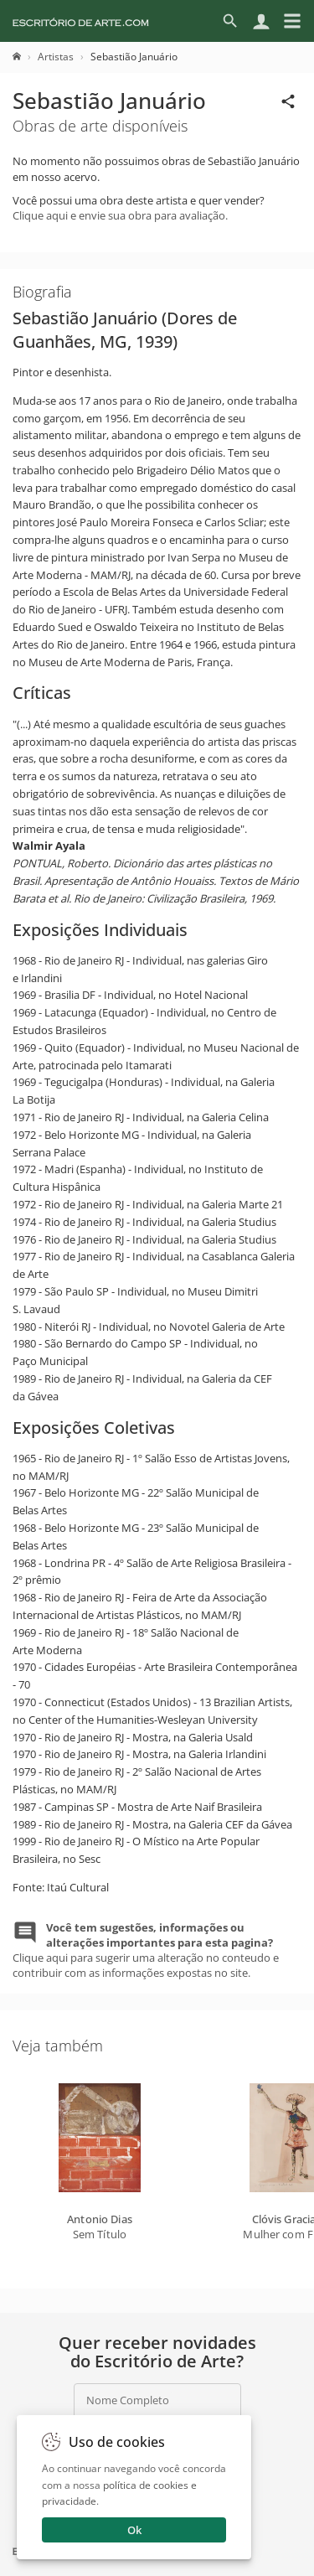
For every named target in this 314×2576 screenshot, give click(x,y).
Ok (134, 2529)
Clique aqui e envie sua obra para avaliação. (120, 215)
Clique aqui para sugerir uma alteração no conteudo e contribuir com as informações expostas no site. (146, 1950)
